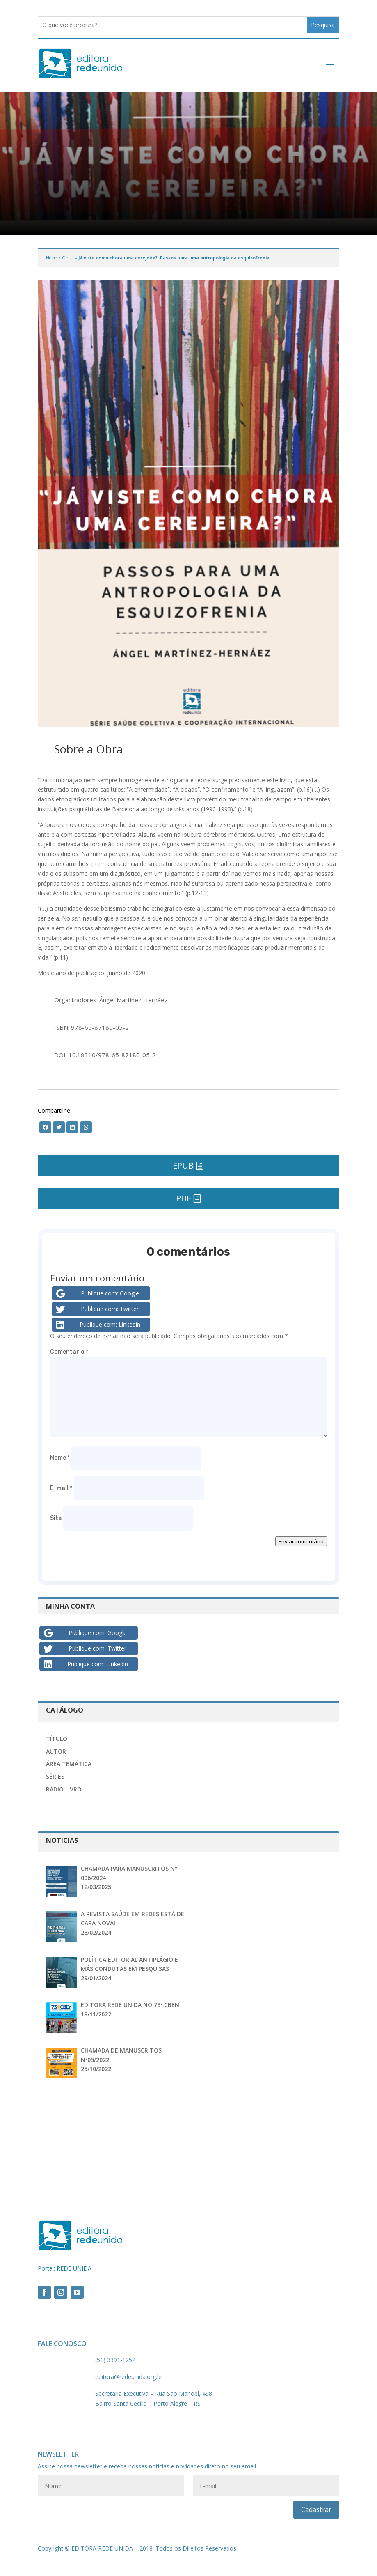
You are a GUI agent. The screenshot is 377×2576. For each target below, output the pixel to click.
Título (56, 1739)
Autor (56, 1751)
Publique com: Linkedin (97, 1324)
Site (56, 1518)
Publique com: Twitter (96, 1309)
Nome (60, 1457)
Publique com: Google (96, 1293)
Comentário (69, 1351)
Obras (67, 258)
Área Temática (68, 1764)
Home (51, 258)
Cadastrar (316, 2509)
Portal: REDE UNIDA (64, 2268)
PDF (183, 1198)
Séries (55, 1776)
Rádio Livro (64, 1789)
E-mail (61, 1488)
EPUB (183, 1165)
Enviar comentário (301, 1541)
